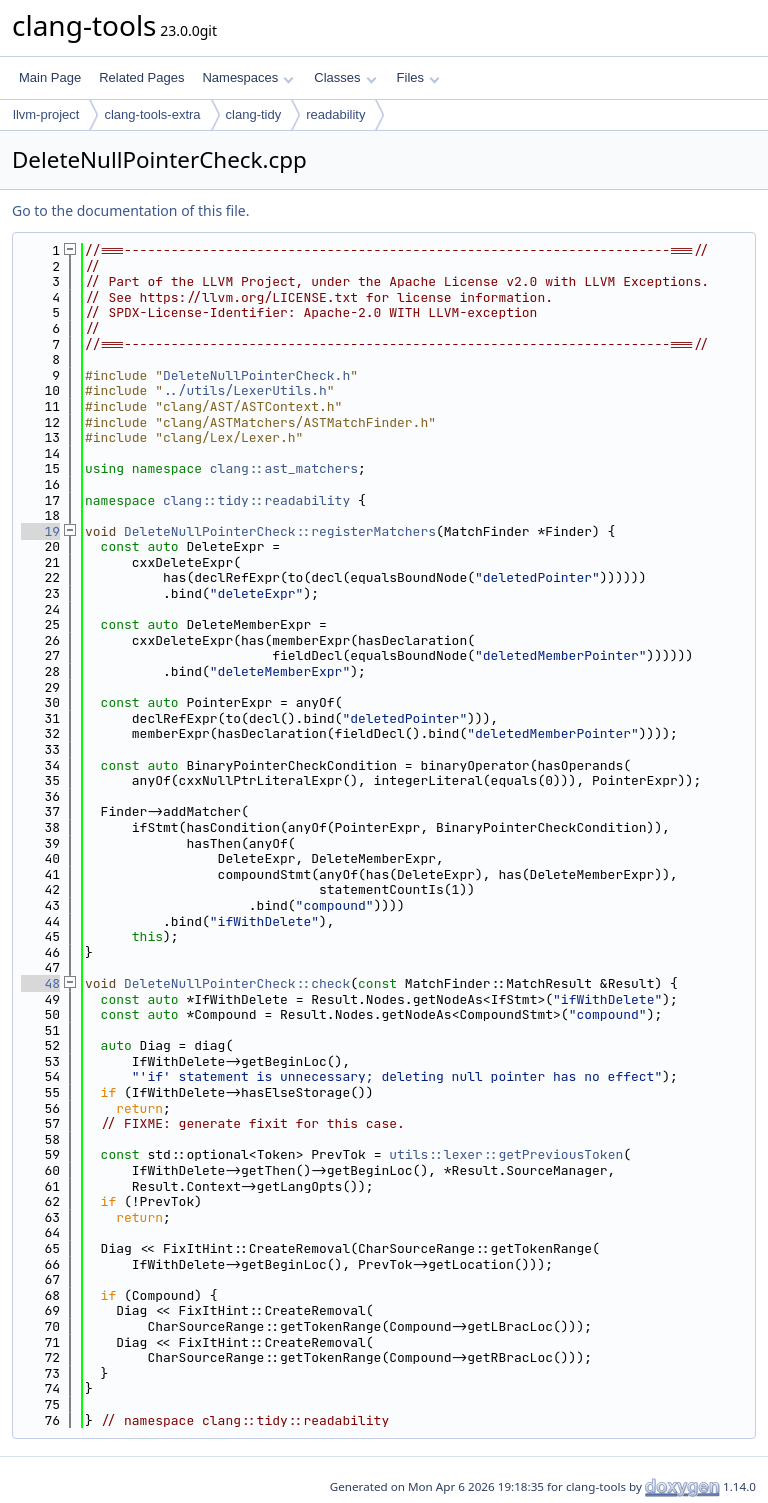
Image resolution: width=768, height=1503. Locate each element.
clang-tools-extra (152, 114)
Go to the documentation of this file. (130, 210)
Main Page (50, 77)
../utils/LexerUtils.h (245, 390)
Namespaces (247, 77)
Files (418, 77)
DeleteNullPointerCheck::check (237, 983)
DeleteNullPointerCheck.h (256, 375)
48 (40, 983)
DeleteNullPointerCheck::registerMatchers (280, 531)
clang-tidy (254, 114)
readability (335, 114)
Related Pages (141, 77)
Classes (345, 77)
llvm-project (46, 114)
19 (40, 531)
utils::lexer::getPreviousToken (506, 1154)
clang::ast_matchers (284, 468)
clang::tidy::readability (256, 500)
